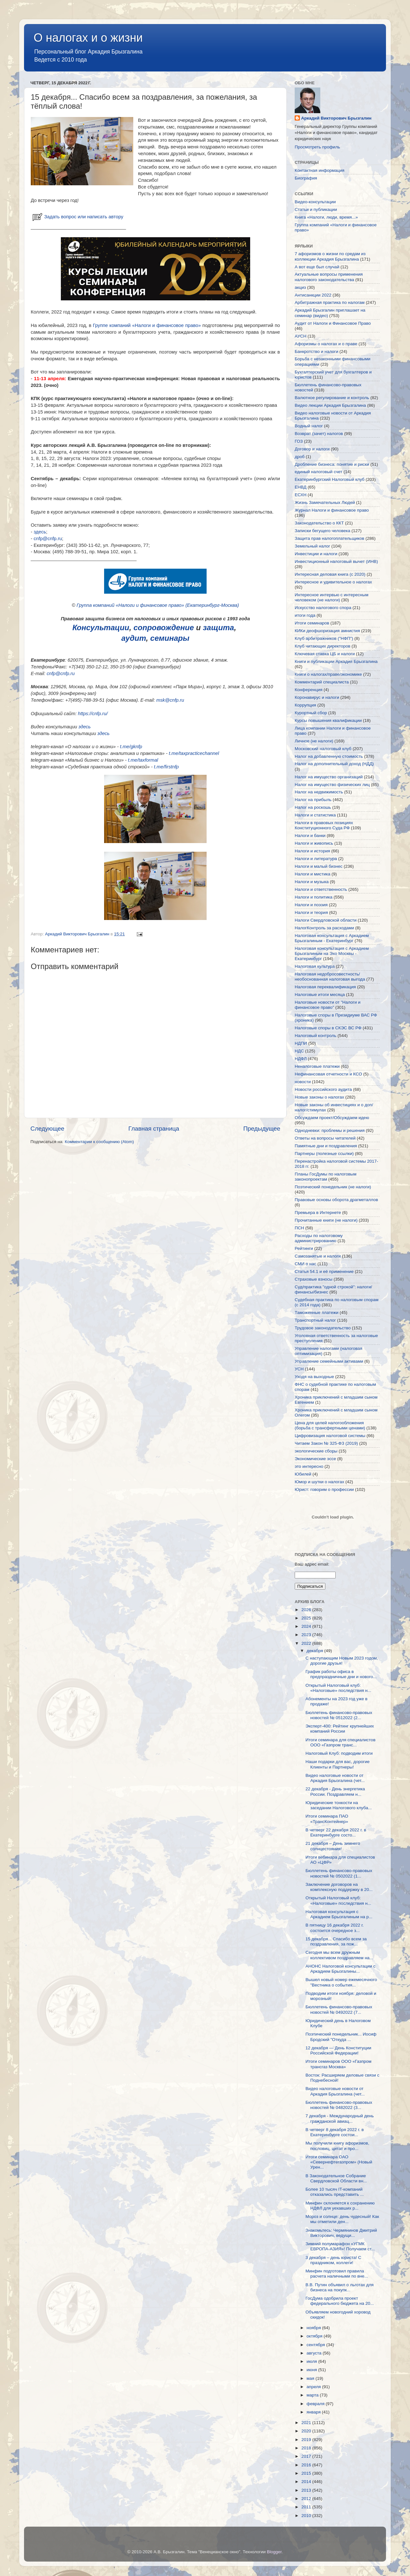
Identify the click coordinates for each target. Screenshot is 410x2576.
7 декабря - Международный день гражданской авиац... (340, 2118)
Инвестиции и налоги (316, 553)
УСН (299, 1369)
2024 (306, 1626)
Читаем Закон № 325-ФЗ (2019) (326, 1443)
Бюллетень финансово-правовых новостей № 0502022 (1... (339, 1873)
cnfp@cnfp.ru (48, 538)
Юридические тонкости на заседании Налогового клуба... (339, 1805)
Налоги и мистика (312, 874)
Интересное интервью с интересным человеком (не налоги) (331, 597)
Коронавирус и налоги (317, 697)
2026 (306, 1609)
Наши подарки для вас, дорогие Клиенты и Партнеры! (338, 1764)
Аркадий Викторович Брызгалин (336, 118)
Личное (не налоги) (314, 741)
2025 (306, 1618)
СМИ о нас (305, 1263)
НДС (299, 1051)
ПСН (299, 1227)
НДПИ (301, 1043)
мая (311, 2378)
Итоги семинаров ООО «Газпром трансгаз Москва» (339, 2064)
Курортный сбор (311, 712)
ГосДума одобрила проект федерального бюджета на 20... (340, 2301)
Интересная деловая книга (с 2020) (330, 574)
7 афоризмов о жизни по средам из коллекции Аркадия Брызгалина (330, 256)
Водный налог (309, 425)
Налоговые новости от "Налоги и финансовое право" (327, 1005)
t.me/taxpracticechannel (194, 753)
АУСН (301, 336)
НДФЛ (301, 1058)
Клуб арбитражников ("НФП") (324, 638)
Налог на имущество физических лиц (332, 784)
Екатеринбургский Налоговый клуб (330, 479)
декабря (315, 1650)
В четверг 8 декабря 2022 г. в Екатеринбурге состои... (335, 2132)
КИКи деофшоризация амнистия (327, 630)
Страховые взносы (313, 1279)
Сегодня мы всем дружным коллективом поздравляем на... (339, 1955)
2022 (306, 1643)
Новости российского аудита (323, 1089)
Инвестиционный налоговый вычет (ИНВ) (336, 561)
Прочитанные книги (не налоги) (326, 1220)
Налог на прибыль (313, 799)
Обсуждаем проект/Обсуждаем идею (332, 1117)
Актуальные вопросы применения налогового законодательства (329, 277)
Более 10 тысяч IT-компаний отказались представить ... (335, 2192)
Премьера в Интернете (318, 1212)
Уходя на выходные (314, 1376)
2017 (306, 2456)
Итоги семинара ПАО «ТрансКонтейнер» (327, 1819)
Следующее (47, 1128)
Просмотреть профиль (317, 147)
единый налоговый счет (318, 471)
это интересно (309, 1466)
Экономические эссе (315, 1458)
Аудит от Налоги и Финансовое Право (333, 323)
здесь (40, 531)
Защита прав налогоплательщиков (329, 538)
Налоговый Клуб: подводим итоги (339, 1753)
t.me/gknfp (131, 746)
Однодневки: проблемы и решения (330, 1130)
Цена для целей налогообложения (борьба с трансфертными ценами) (330, 1425)
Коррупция (305, 705)
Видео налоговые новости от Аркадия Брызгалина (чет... (335, 1778)
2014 (306, 2481)
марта (313, 2395)
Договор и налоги (312, 449)
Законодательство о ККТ (319, 523)
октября (315, 2336)
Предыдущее (261, 1128)
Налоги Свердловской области (326, 920)
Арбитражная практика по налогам (330, 302)
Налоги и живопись (314, 843)
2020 (306, 2431)
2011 (306, 2507)
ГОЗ (299, 441)
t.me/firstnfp (166, 766)
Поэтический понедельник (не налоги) (333, 1186)
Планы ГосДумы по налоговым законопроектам (326, 1177)
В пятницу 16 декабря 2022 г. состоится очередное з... (335, 1928)
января (314, 2412)
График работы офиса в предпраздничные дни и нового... (341, 1674)
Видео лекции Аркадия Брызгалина (330, 405)
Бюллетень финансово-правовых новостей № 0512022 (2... (339, 1715)
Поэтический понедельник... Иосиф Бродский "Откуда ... (341, 2037)
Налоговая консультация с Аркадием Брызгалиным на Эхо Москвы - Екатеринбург (332, 953)
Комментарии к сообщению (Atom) (99, 1141)
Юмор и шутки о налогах (319, 1481)
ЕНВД (301, 487)
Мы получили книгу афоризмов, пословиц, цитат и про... (337, 2146)
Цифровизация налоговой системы (330, 1435)
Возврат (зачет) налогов (319, 433)
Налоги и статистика (315, 815)
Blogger (274, 2551)
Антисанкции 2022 (313, 295)
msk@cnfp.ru (170, 700)
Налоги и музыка (312, 881)
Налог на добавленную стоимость (329, 756)
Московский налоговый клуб (323, 748)
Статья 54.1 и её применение (324, 1271)
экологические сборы (316, 1451)
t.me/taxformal (143, 760)
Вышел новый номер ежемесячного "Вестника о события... (341, 1982)
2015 (306, 2473)
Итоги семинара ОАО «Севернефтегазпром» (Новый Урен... (339, 2162)
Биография (306, 178)
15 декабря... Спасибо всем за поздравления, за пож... (336, 1941)
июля (312, 2361)
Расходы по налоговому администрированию (319, 1238)
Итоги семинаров (312, 623)
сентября (316, 2344)
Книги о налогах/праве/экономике (328, 674)
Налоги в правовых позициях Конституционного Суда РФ (324, 825)
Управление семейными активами (329, 1361)
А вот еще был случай (317, 266)
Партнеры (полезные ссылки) (324, 1153)
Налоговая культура (315, 966)
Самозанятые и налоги (318, 1256)
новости (303, 1081)
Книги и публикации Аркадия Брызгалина (336, 661)
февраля (316, 2403)
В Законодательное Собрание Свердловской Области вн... (336, 2178)
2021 (306, 2422)
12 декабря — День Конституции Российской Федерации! (338, 2050)
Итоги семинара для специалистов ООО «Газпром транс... (340, 1742)
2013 (306, 2490)
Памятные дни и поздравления (326, 1145)
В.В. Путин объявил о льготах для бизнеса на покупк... (340, 2287)
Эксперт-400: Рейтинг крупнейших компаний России (340, 1729)
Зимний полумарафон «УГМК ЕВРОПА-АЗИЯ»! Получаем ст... (340, 2246)
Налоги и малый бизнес (318, 866)
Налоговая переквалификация (325, 986)
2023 (306, 1634)
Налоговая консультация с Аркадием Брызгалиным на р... (339, 1914)
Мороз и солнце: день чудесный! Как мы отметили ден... (342, 2219)
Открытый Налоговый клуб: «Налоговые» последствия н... (338, 1688)
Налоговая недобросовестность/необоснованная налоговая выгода (330, 977)
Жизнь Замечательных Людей (325, 502)
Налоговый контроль (315, 1035)
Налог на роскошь (313, 807)
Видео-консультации (315, 201)
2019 (306, 2439)
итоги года (305, 615)
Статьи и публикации (316, 209)
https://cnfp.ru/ (93, 713)
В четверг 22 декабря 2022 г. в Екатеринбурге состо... (336, 1832)
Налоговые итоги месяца (320, 994)
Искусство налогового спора (323, 607)
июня (312, 2369)
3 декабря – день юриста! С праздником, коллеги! (333, 2260)
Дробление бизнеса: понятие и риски (332, 464)
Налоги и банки (310, 835)
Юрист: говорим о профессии (324, 1489)
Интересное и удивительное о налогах (333, 582)
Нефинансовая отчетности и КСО (328, 1074)
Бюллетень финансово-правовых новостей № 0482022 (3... (339, 2105)
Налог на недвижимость (319, 792)
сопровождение (164, 627)
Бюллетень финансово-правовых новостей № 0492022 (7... (339, 2009)
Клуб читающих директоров (322, 646)
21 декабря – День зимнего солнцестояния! (333, 1846)
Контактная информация (319, 170)
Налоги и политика (313, 897)
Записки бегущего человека (322, 530)
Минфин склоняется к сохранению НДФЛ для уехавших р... (340, 2206)
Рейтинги (304, 1248)
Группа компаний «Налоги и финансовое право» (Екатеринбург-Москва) (158, 605)
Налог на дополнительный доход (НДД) (334, 763)
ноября (314, 2327)
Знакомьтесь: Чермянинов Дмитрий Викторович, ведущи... (341, 2233)
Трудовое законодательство (323, 1328)
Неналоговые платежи (317, 1066)
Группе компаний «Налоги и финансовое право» (147, 325)
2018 (306, 2448)
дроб (300, 456)
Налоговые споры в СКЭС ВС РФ (328, 1027)
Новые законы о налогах (319, 1097)
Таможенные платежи (317, 1312)
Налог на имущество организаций (329, 776)
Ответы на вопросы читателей (325, 1138)
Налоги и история (312, 851)
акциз (300, 287)
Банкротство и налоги (316, 351)
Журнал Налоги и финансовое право (332, 510)
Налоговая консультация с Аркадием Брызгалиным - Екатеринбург (332, 938)
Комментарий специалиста (322, 682)
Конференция (309, 689)
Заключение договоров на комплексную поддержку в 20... (339, 1887)
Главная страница (153, 1128)
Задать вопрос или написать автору (77, 216)
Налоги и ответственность (321, 889)
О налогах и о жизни (88, 37)
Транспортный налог (315, 1320)
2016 (306, 2465)
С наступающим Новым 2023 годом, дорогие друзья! (342, 1661)
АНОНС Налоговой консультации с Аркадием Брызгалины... (340, 1969)
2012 (306, 2498)
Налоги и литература (316, 858)
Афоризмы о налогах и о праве (326, 343)
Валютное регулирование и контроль (332, 397)
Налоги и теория (311, 912)
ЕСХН (301, 494)
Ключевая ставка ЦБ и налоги (325, 653)
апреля (314, 2386)
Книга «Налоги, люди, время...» (326, 217)
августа (315, 2353)
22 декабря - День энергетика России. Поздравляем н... (335, 1791)
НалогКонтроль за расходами (324, 927)
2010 (306, 2515)
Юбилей (303, 1474)
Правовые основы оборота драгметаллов (336, 1199)
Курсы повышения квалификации (328, 720)
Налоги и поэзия (311, 904)
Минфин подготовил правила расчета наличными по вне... (337, 2274)
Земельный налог (312, 546)
